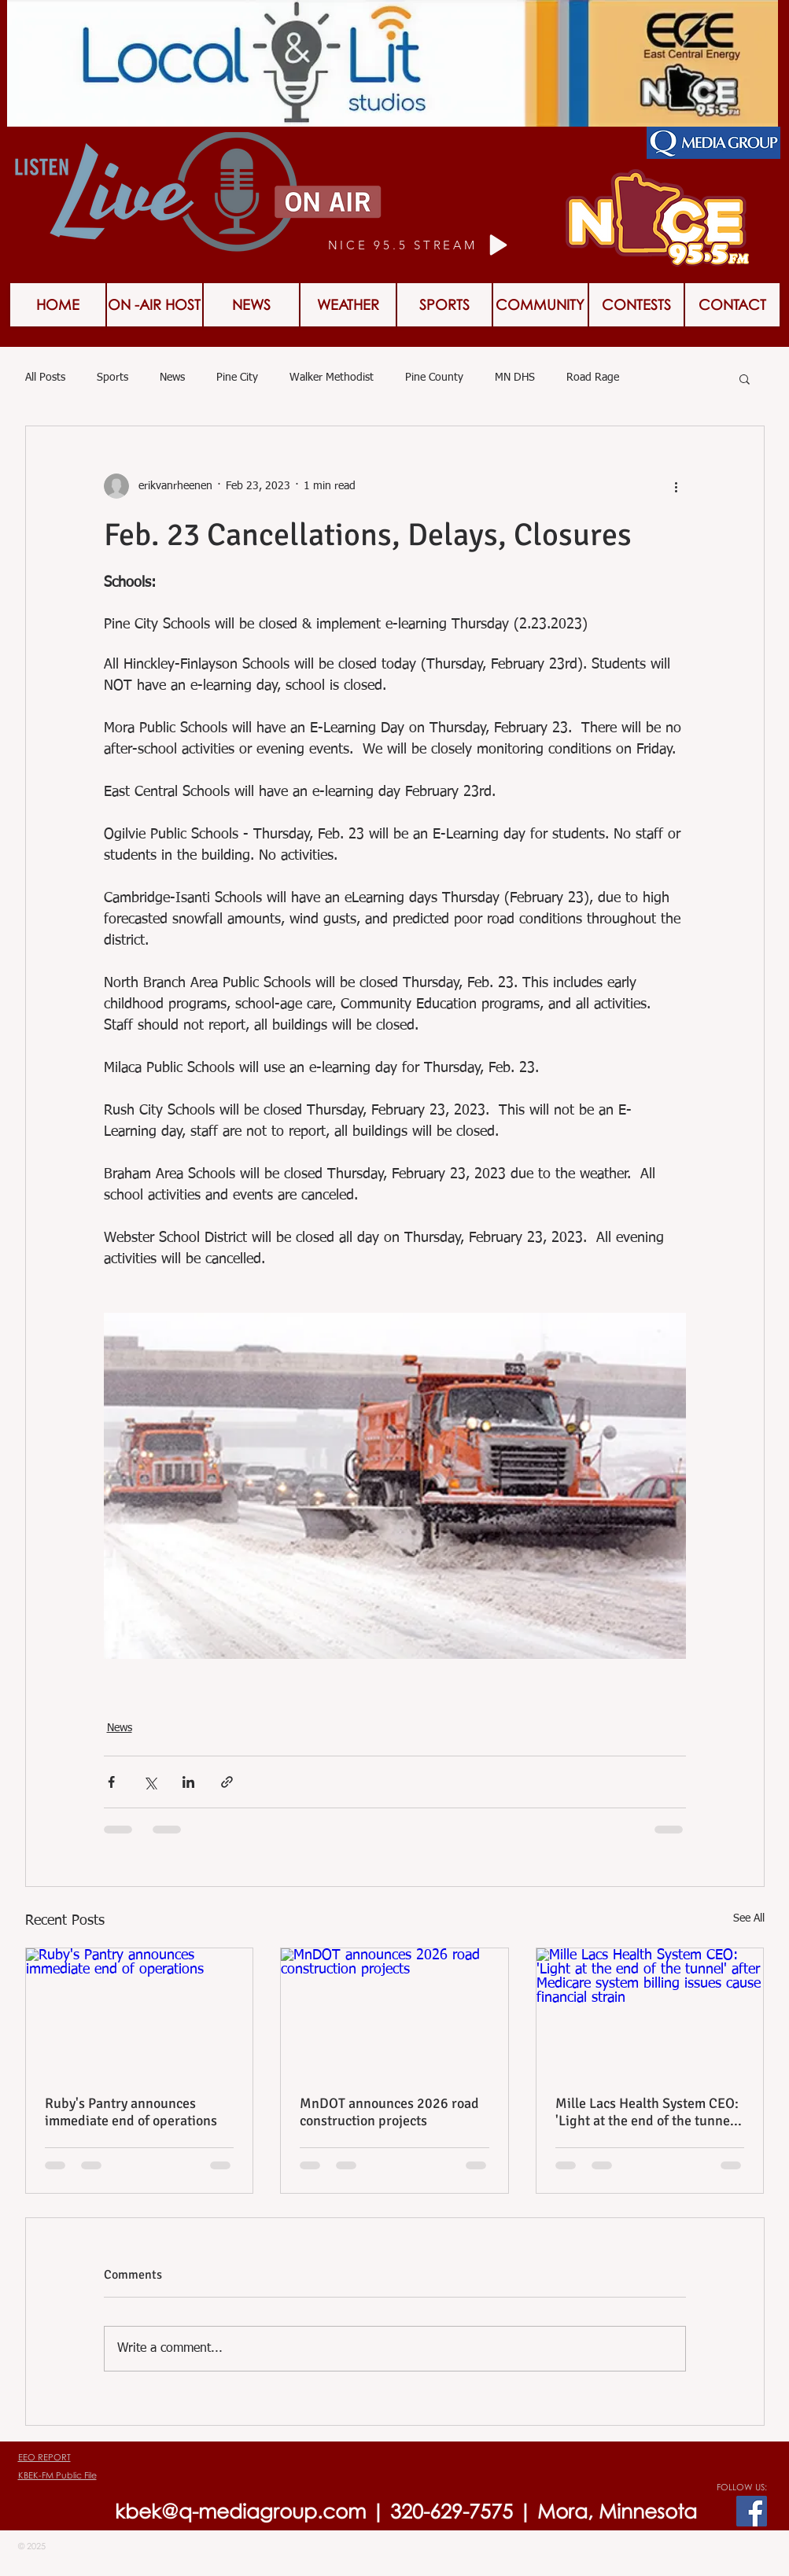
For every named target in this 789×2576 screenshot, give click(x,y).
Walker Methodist (331, 377)
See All (749, 1918)
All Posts (45, 377)
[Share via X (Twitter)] (149, 1781)
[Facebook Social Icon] (751, 2511)
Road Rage (592, 377)
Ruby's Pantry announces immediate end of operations (131, 2112)
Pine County (434, 377)
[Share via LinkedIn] (188, 1781)
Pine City (237, 377)
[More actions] (676, 486)
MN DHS (515, 377)
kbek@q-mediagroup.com (240, 2511)
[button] (636, 304)
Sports (112, 377)
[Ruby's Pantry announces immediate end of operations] (139, 2012)
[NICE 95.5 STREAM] (420, 245)
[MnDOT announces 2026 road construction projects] (394, 2012)
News (172, 377)
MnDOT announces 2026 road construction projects (389, 2112)
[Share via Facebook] (111, 1781)
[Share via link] (226, 1781)
